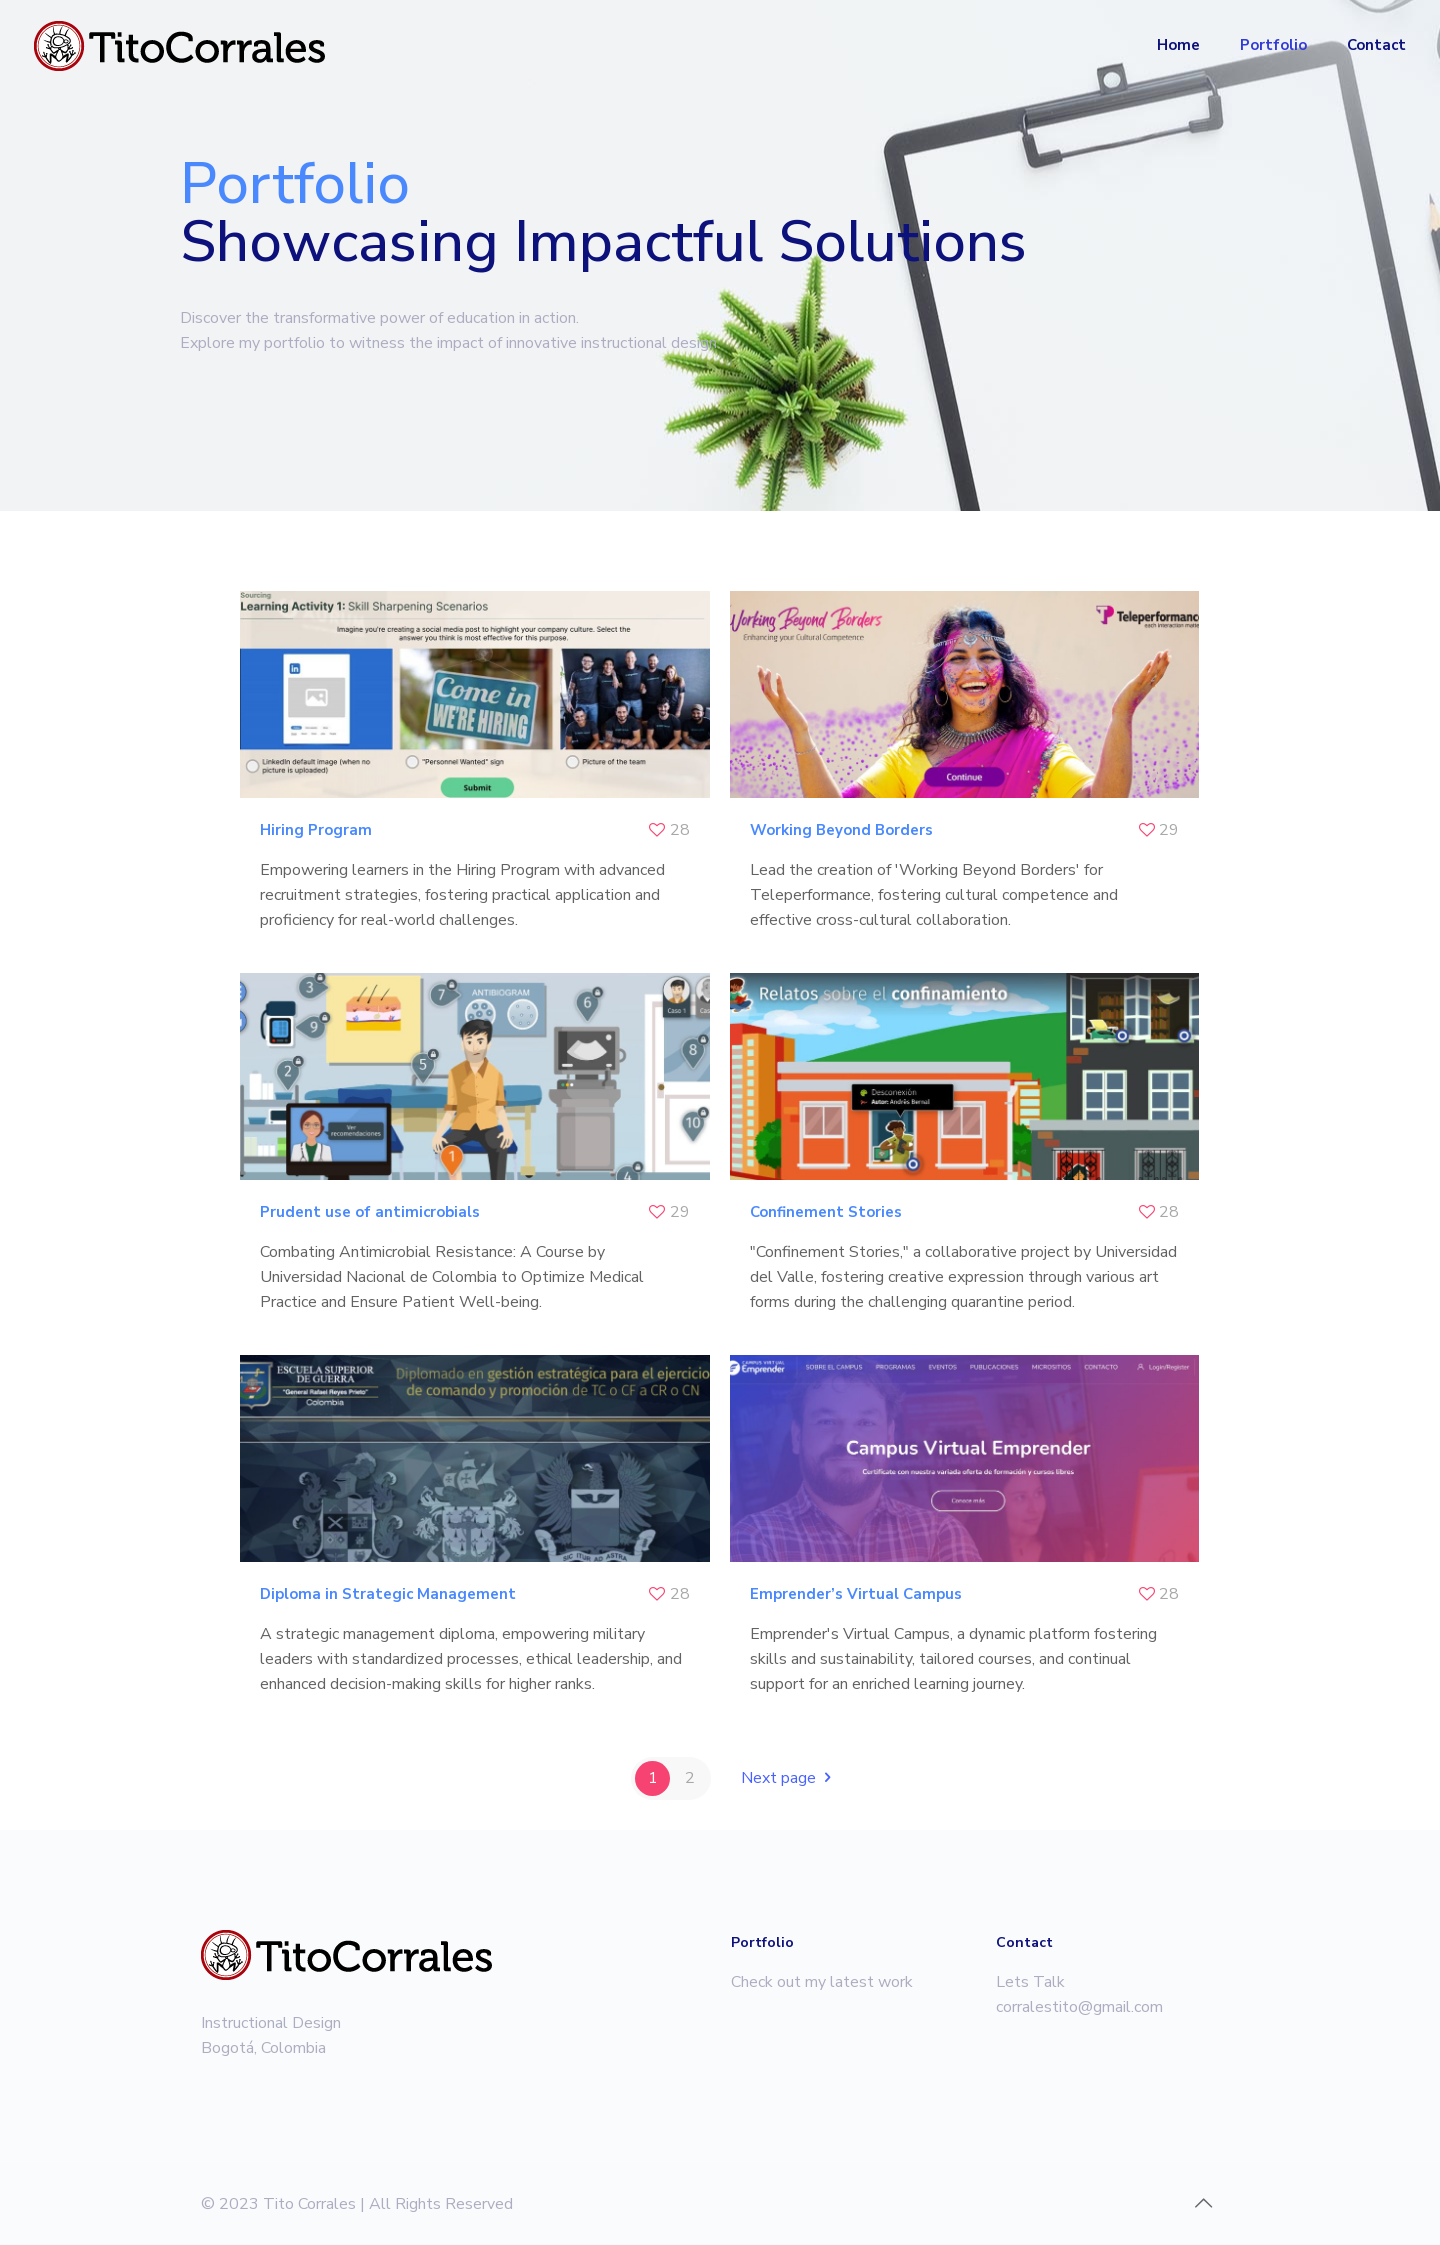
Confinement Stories (826, 1212)
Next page (789, 1778)
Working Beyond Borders (841, 830)
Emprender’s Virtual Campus (856, 1594)
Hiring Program (316, 830)
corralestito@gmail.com (1079, 2007)
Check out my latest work (822, 1982)
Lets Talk (1030, 1982)
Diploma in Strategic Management (388, 1594)
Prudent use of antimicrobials (370, 1212)
